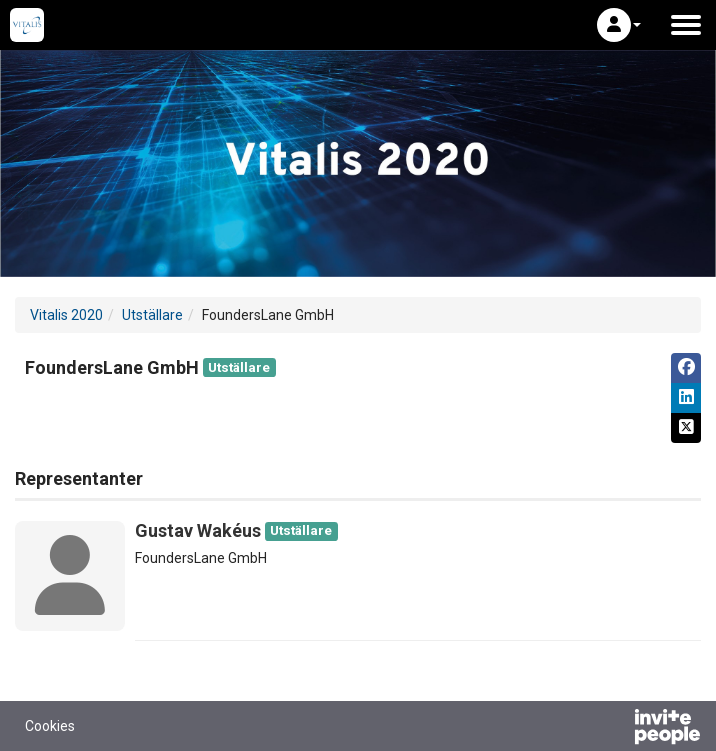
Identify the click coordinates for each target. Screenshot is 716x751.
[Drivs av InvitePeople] (615, 729)
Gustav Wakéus (198, 530)
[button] (619, 25)
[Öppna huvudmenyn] (686, 25)
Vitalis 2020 (66, 315)
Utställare (152, 315)
